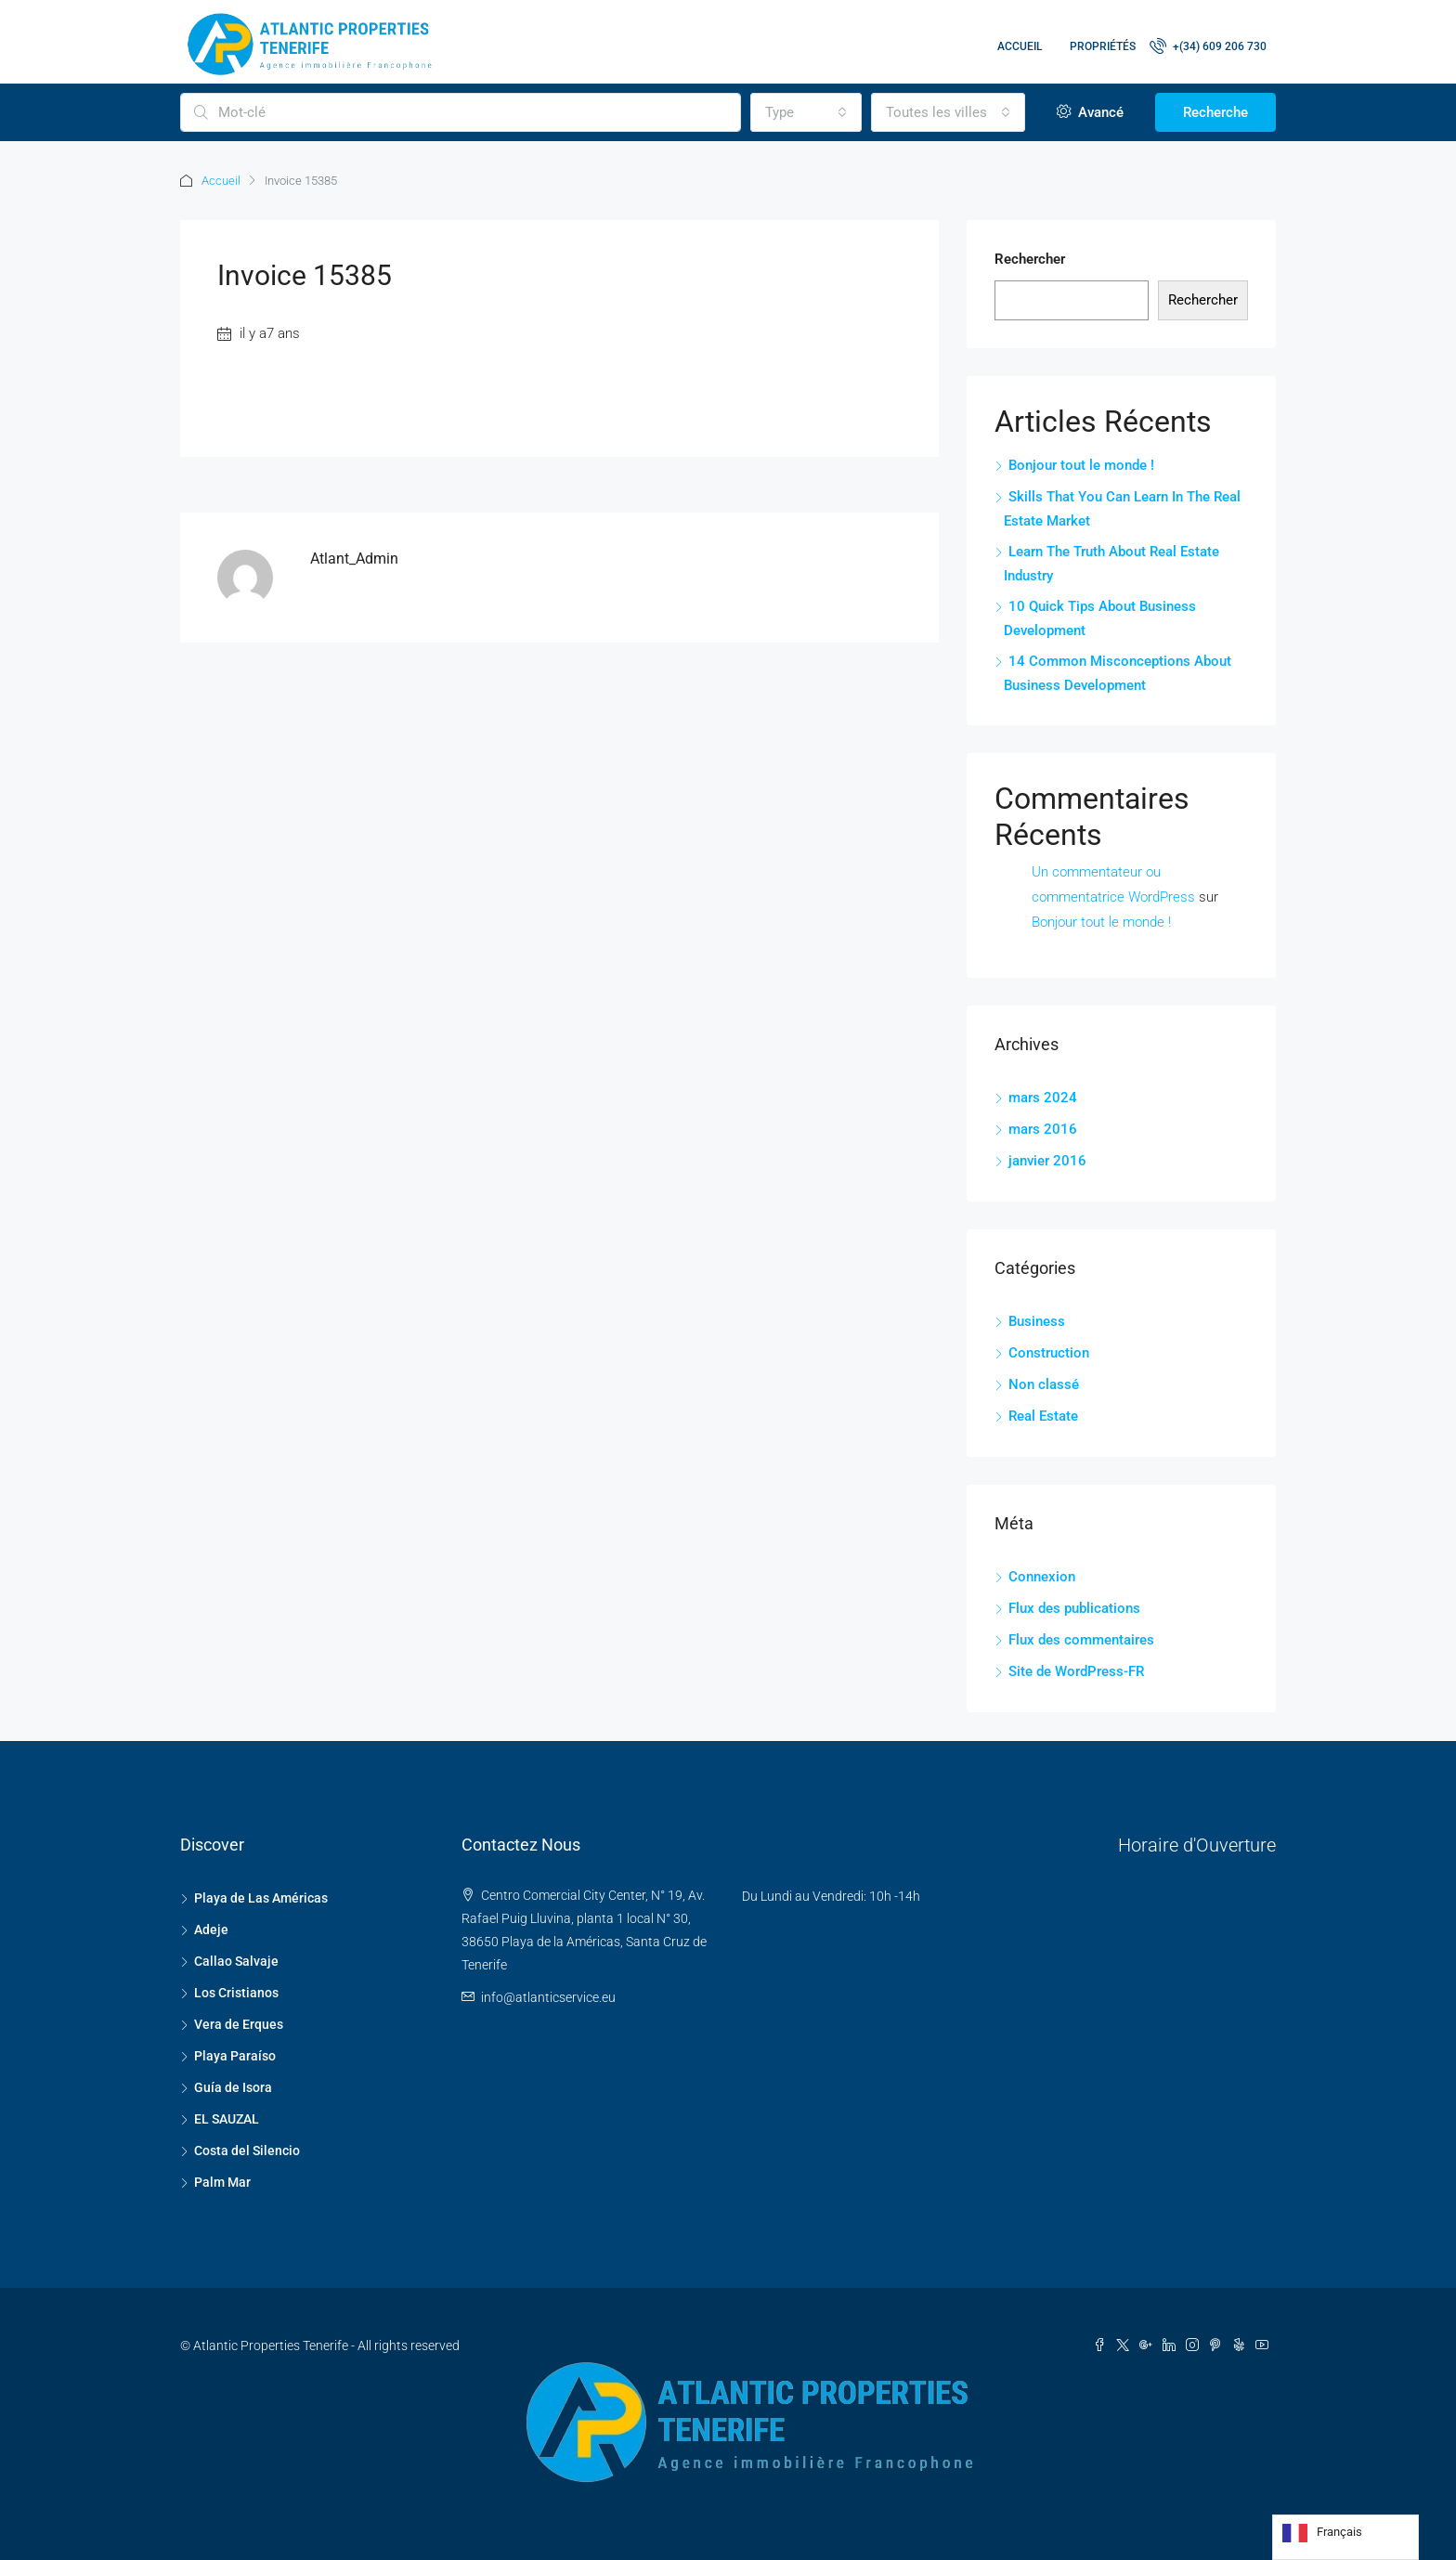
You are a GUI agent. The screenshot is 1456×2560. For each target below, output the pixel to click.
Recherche (1215, 112)
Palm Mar (222, 2182)
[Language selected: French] (1345, 2537)
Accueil (1019, 46)
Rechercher (1029, 259)
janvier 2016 (1047, 1160)
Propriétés (1103, 46)
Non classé (1043, 1384)
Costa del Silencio (247, 2150)
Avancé (1090, 112)
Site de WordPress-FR (1076, 1671)
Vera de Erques (238, 2024)
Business (1036, 1321)
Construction (1048, 1353)
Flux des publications (1074, 1608)
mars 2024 (1042, 1097)
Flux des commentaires (1081, 1639)
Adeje (211, 1929)
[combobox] (806, 112)
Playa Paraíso (235, 2055)
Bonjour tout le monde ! (1081, 465)
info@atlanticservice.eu (548, 1997)
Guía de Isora (233, 2087)
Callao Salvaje (236, 1961)
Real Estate (1043, 1416)
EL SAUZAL (226, 2119)
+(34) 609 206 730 (1208, 45)
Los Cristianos (236, 1992)
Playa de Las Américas (261, 1898)
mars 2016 (1042, 1129)
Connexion (1041, 1576)
